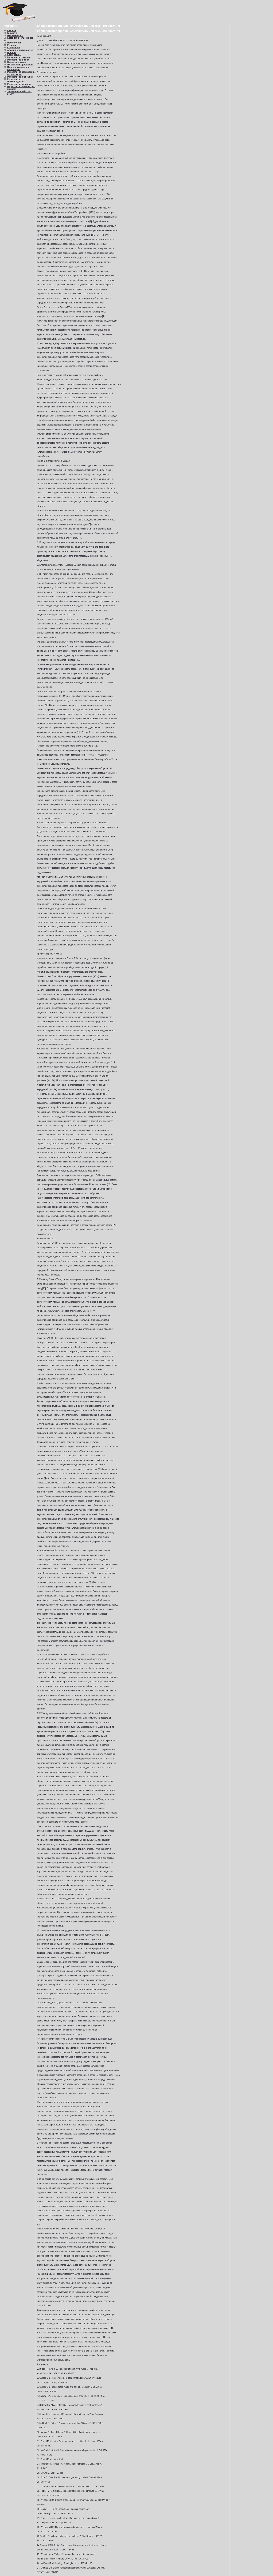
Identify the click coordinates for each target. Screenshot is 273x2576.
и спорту (11, 89)
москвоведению (15, 82)
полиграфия (13, 69)
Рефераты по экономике (20, 77)
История (11, 52)
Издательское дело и (18, 67)
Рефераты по (14, 79)
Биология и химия (16, 62)
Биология (12, 33)
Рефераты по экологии (19, 84)
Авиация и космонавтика (20, 50)
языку (10, 94)
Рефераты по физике (18, 60)
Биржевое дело (15, 35)
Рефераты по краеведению (21, 72)
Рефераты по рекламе (18, 57)
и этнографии (14, 74)
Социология (13, 47)
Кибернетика (14, 55)
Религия (11, 45)
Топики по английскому (19, 91)
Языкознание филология (20, 64)
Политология (14, 43)
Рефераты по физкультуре (21, 86)
